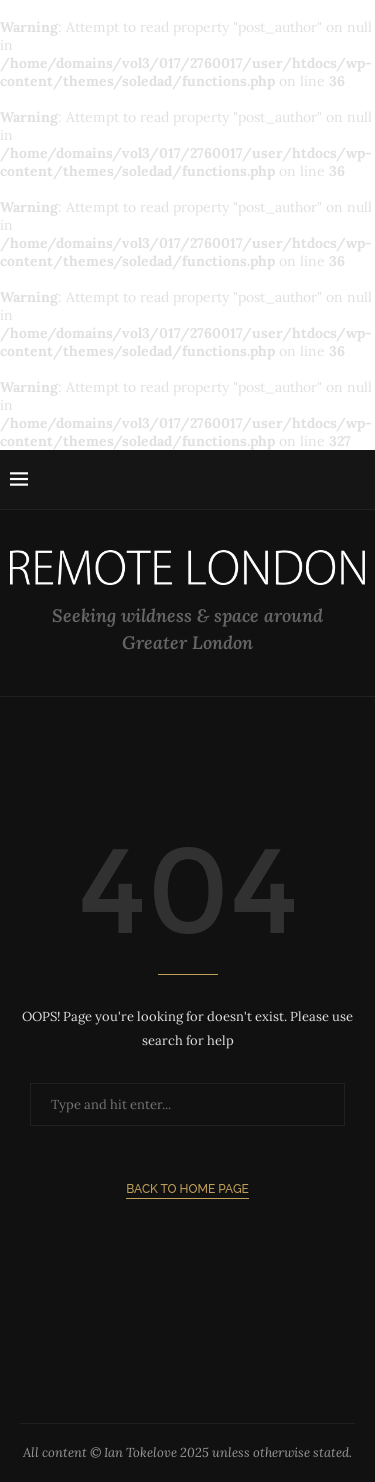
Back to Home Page (187, 1189)
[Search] (355, 480)
